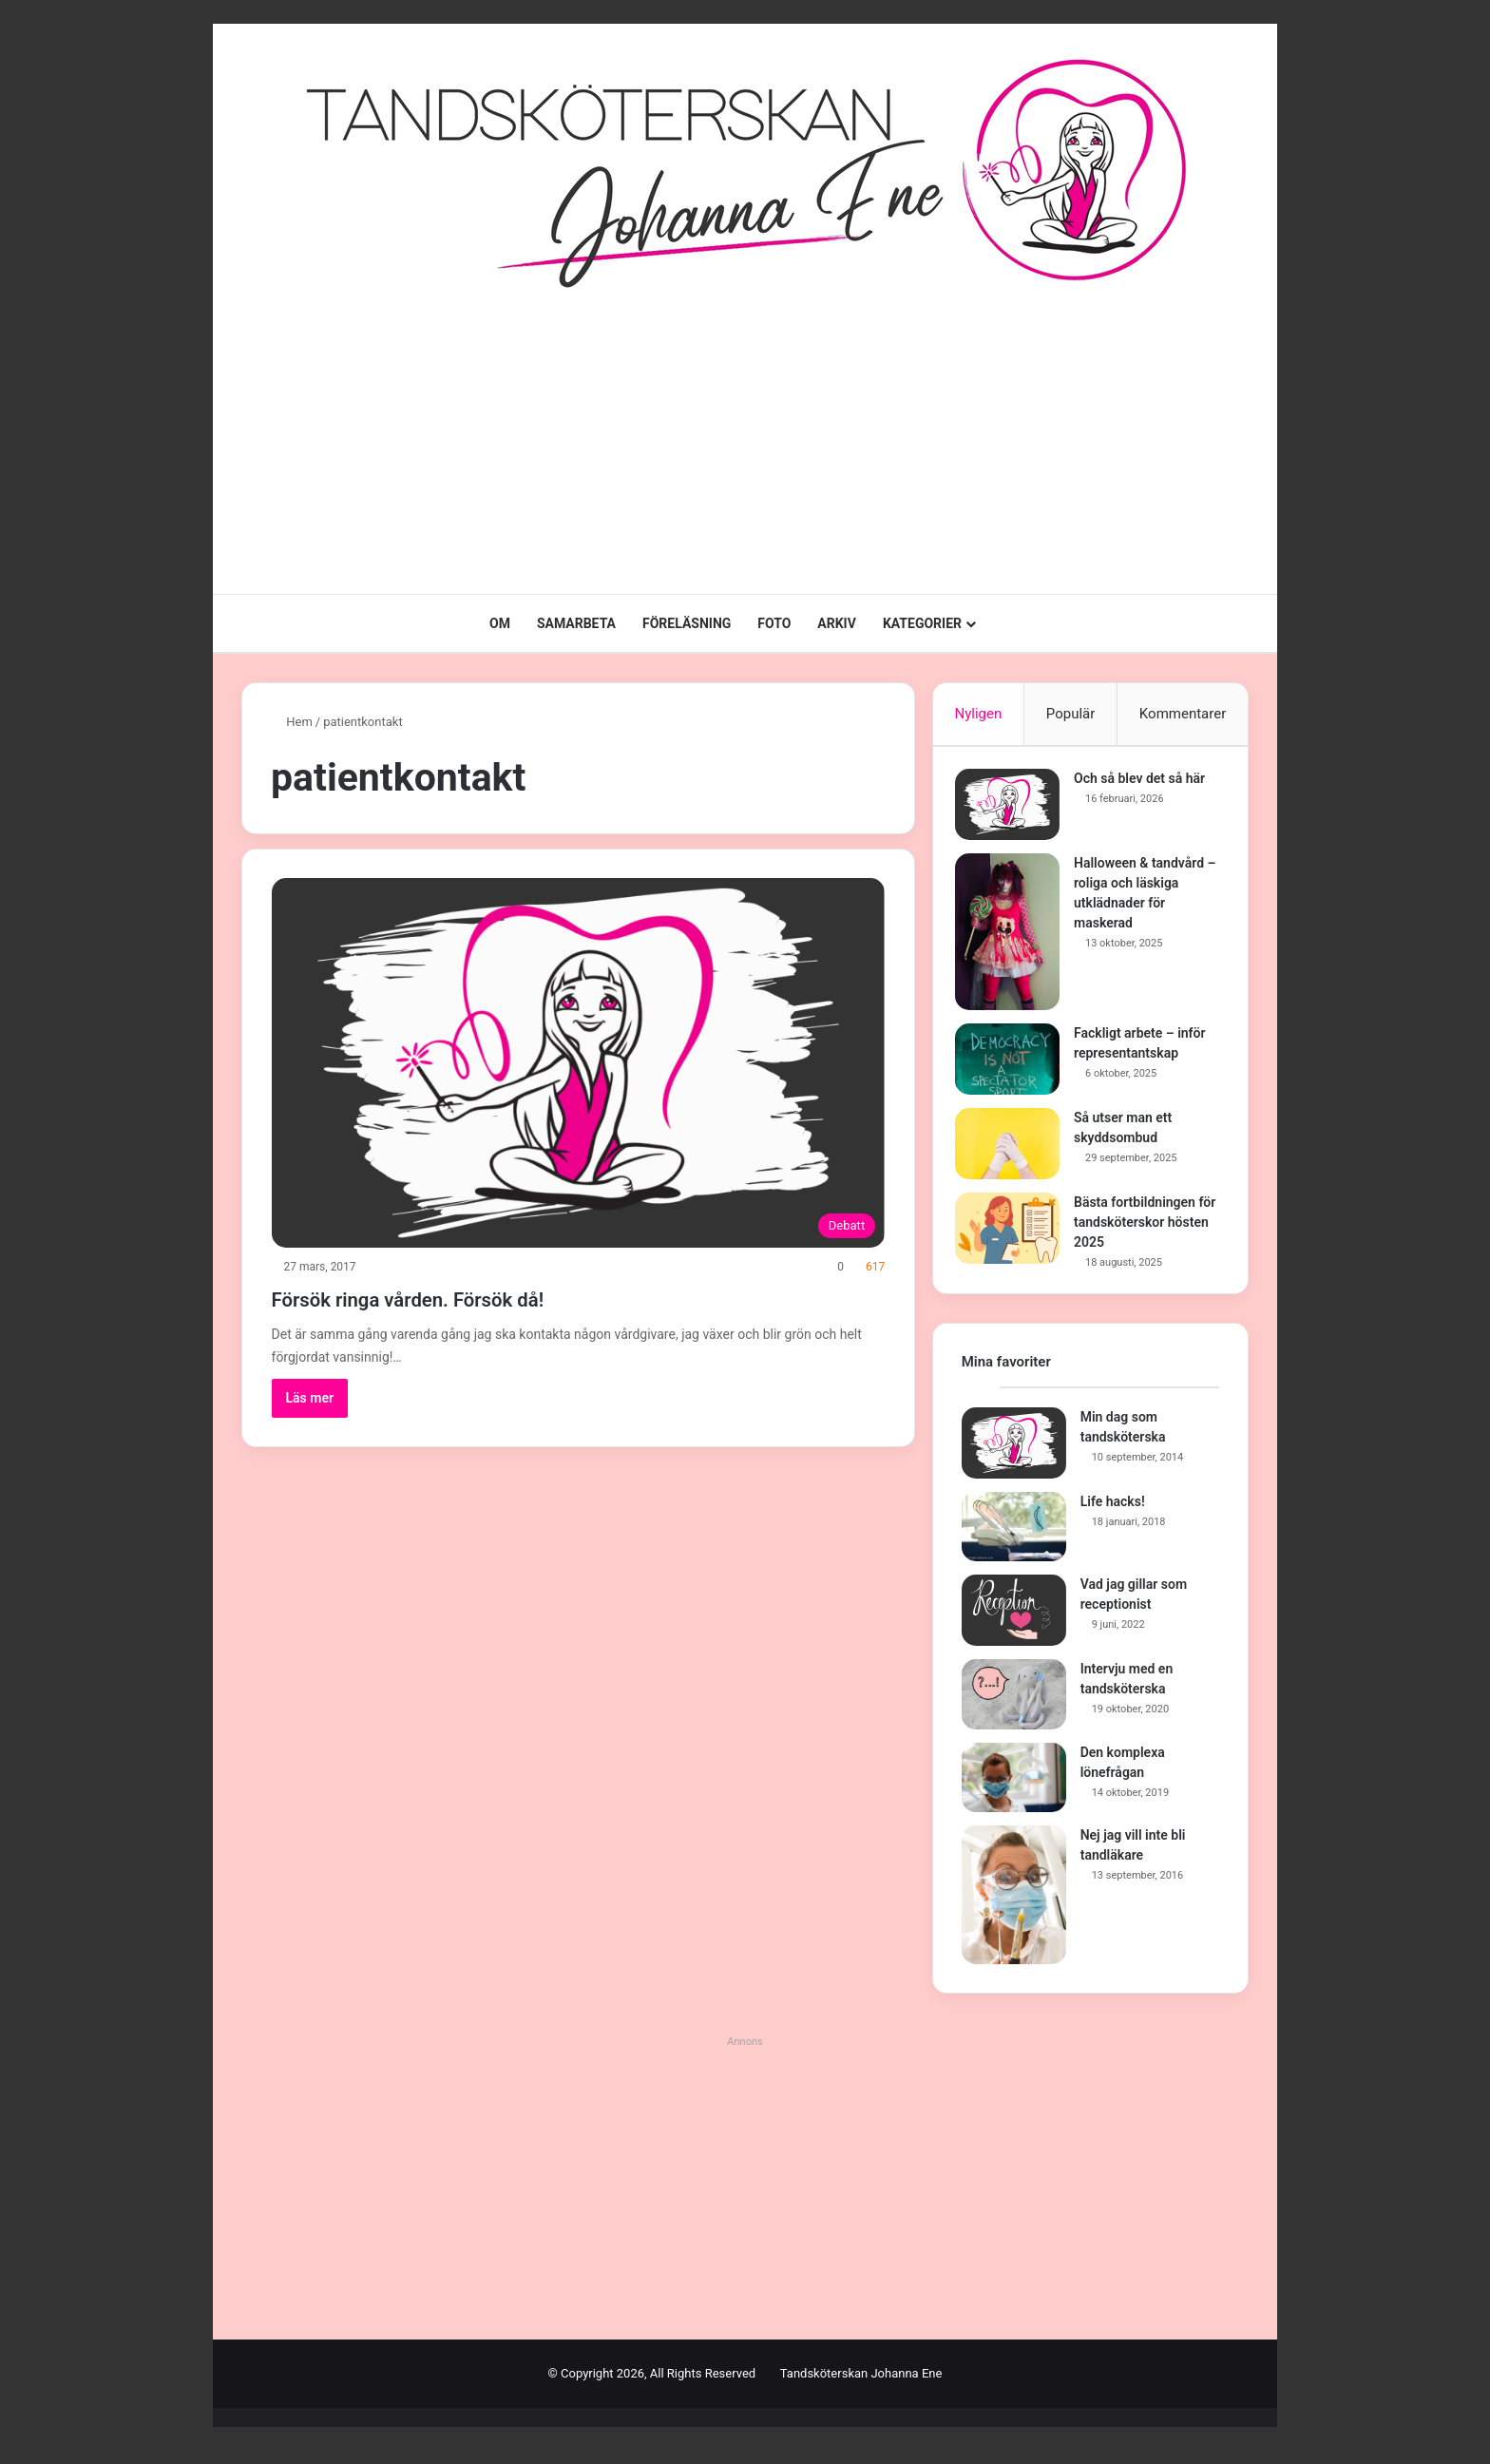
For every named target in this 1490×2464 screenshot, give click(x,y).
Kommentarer (1182, 713)
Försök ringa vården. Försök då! (473, 1296)
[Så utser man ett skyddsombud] (1014, 1150)
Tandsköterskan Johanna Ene (861, 2386)
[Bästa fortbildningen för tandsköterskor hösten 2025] (1014, 1234)
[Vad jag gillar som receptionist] (1014, 1623)
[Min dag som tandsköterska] (1014, 1455)
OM (499, 623)
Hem (292, 722)
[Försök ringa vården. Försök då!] (579, 1063)
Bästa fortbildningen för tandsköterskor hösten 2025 (1141, 1228)
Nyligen (978, 713)
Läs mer (310, 1397)
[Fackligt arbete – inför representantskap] (1014, 1065)
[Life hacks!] (1014, 1539)
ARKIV (836, 623)
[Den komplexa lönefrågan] (1014, 1790)
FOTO (774, 623)
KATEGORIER (922, 623)
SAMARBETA (576, 623)
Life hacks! (1112, 1513)
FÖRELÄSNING (686, 623)
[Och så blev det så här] (1014, 811)
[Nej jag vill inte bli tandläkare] (1014, 1908)
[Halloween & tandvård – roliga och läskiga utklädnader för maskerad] (1014, 938)
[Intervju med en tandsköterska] (1014, 1707)
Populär (1071, 713)
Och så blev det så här (1146, 785)
